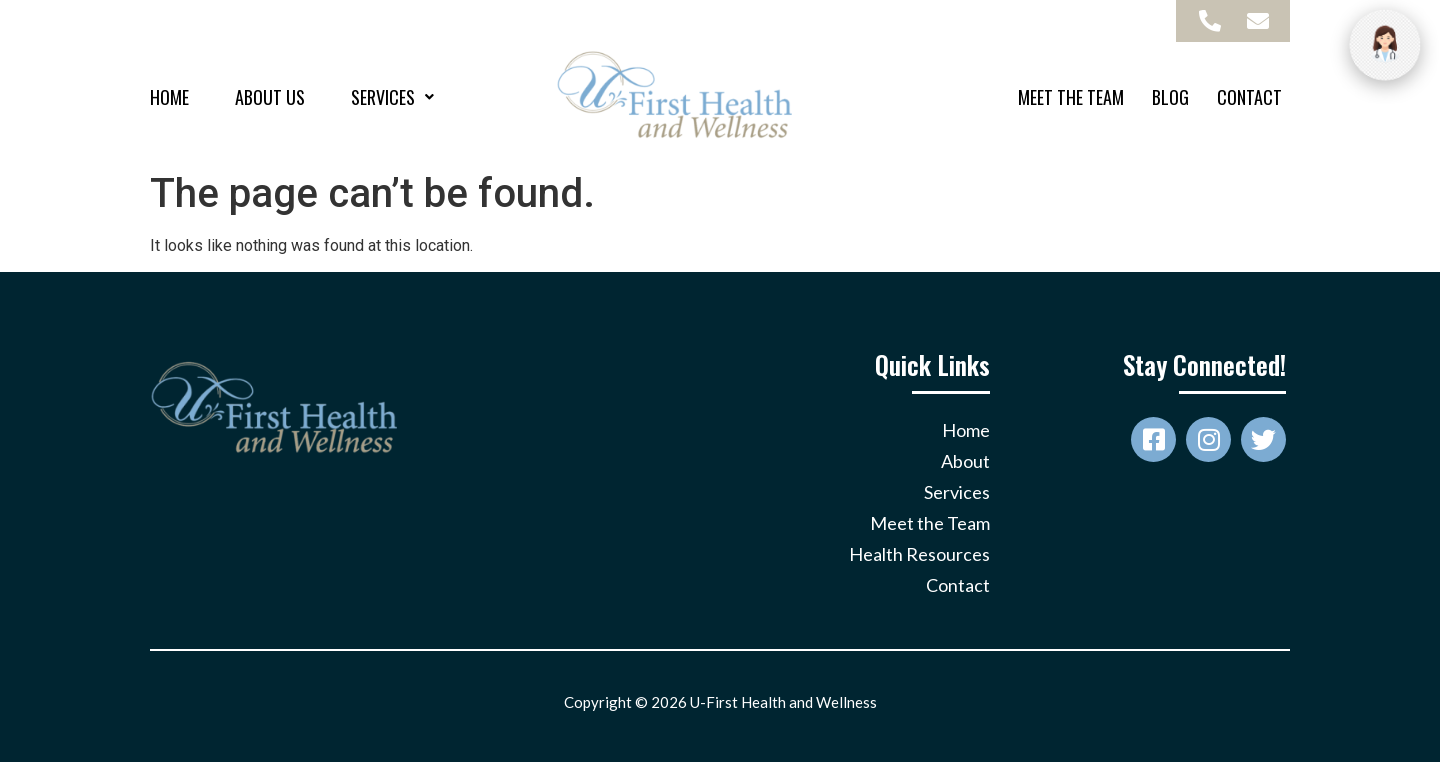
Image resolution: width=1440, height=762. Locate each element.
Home (169, 97)
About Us (270, 97)
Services (392, 97)
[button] (392, 97)
